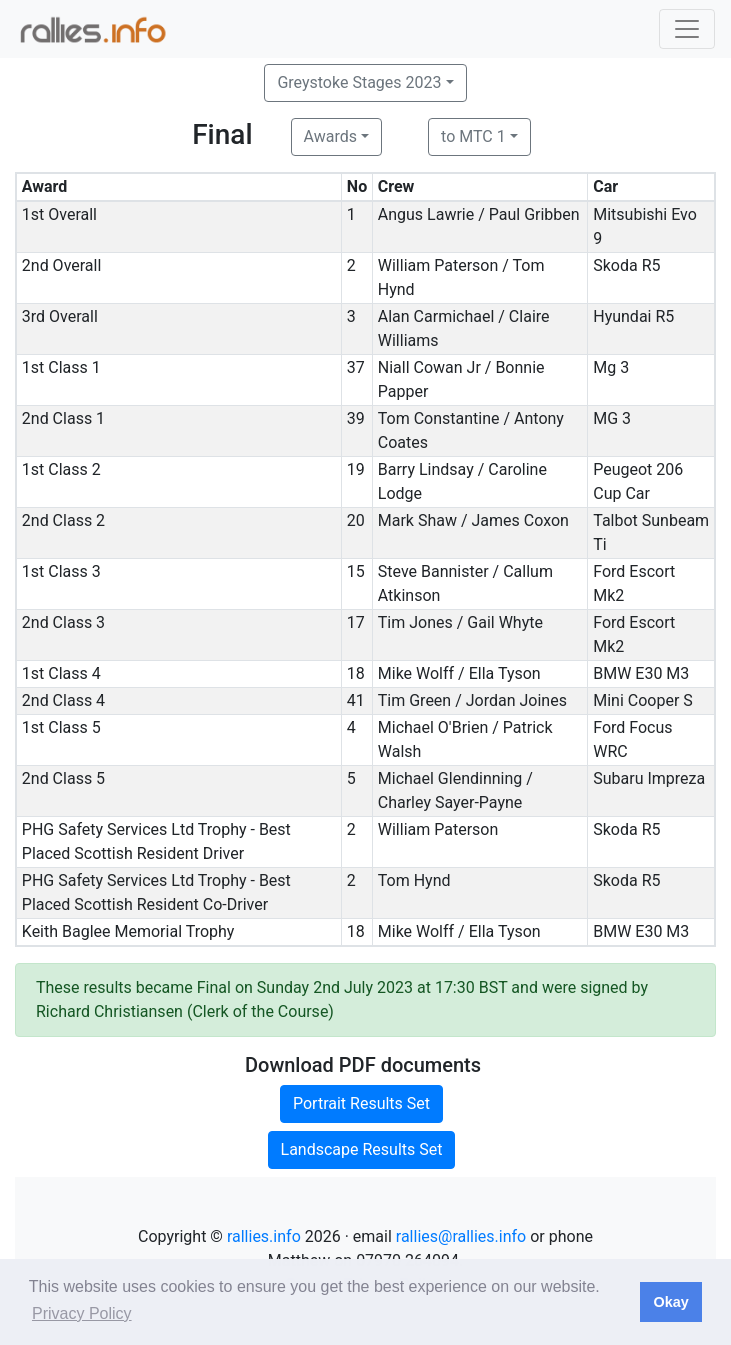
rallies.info (264, 1236)
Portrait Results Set (361, 1103)
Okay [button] (670, 1302)
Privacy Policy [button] (82, 1313)
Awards (330, 136)
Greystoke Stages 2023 (359, 82)
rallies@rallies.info (461, 1236)
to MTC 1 (473, 136)
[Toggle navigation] (687, 29)
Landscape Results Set (362, 1149)
